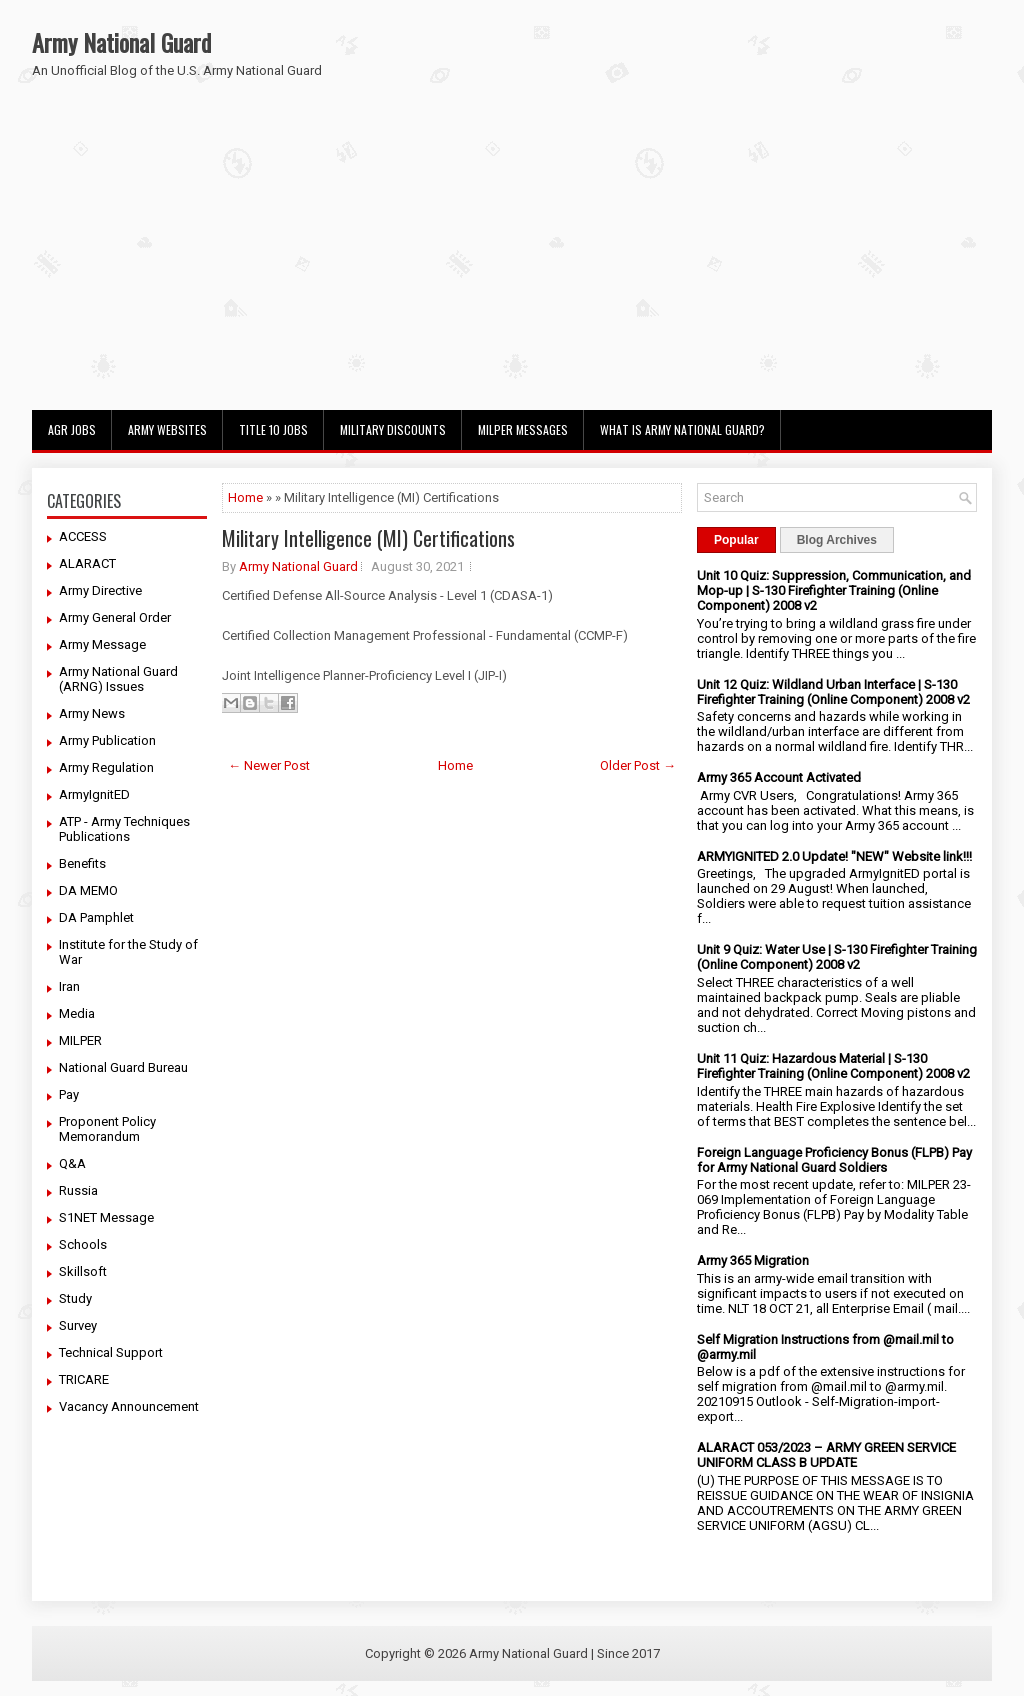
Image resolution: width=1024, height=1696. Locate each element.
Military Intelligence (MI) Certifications (368, 538)
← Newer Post (269, 765)
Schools (83, 1244)
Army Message (102, 644)
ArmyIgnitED (94, 794)
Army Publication (107, 740)
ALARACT (87, 563)
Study (75, 1298)
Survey (78, 1325)
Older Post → (638, 765)
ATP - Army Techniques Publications (124, 829)
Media (77, 1013)
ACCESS (83, 536)
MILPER (80, 1040)
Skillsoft (83, 1271)
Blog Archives (837, 540)
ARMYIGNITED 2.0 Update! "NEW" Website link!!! (834, 856)
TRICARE (84, 1379)
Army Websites (167, 429)
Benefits (82, 863)
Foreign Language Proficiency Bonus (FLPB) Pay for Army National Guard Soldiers (834, 1160)
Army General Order (115, 617)
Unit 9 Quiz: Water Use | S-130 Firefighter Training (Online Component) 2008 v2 (837, 957)
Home (245, 497)
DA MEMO (88, 890)
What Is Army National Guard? (682, 429)
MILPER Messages (523, 429)
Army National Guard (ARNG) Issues (118, 679)
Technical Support (111, 1352)
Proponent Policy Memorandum (107, 1129)
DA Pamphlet (96, 917)
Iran (69, 986)
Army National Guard (121, 42)
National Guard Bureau (123, 1067)
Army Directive (100, 590)
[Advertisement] (512, 260)
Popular (736, 540)
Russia (78, 1190)
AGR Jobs (72, 429)
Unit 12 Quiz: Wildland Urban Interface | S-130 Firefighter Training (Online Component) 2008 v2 (833, 692)
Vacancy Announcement (129, 1406)
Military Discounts (393, 429)
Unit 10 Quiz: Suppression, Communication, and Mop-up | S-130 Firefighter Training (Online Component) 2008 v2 (834, 590)
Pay (69, 1094)
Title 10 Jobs (273, 429)
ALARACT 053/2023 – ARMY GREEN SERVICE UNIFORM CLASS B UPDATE (826, 1455)
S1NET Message (106, 1217)
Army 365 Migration (753, 1260)
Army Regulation (106, 767)
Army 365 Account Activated (779, 777)
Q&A (72, 1163)
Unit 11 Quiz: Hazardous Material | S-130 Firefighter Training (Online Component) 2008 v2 (833, 1066)
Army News (92, 713)
